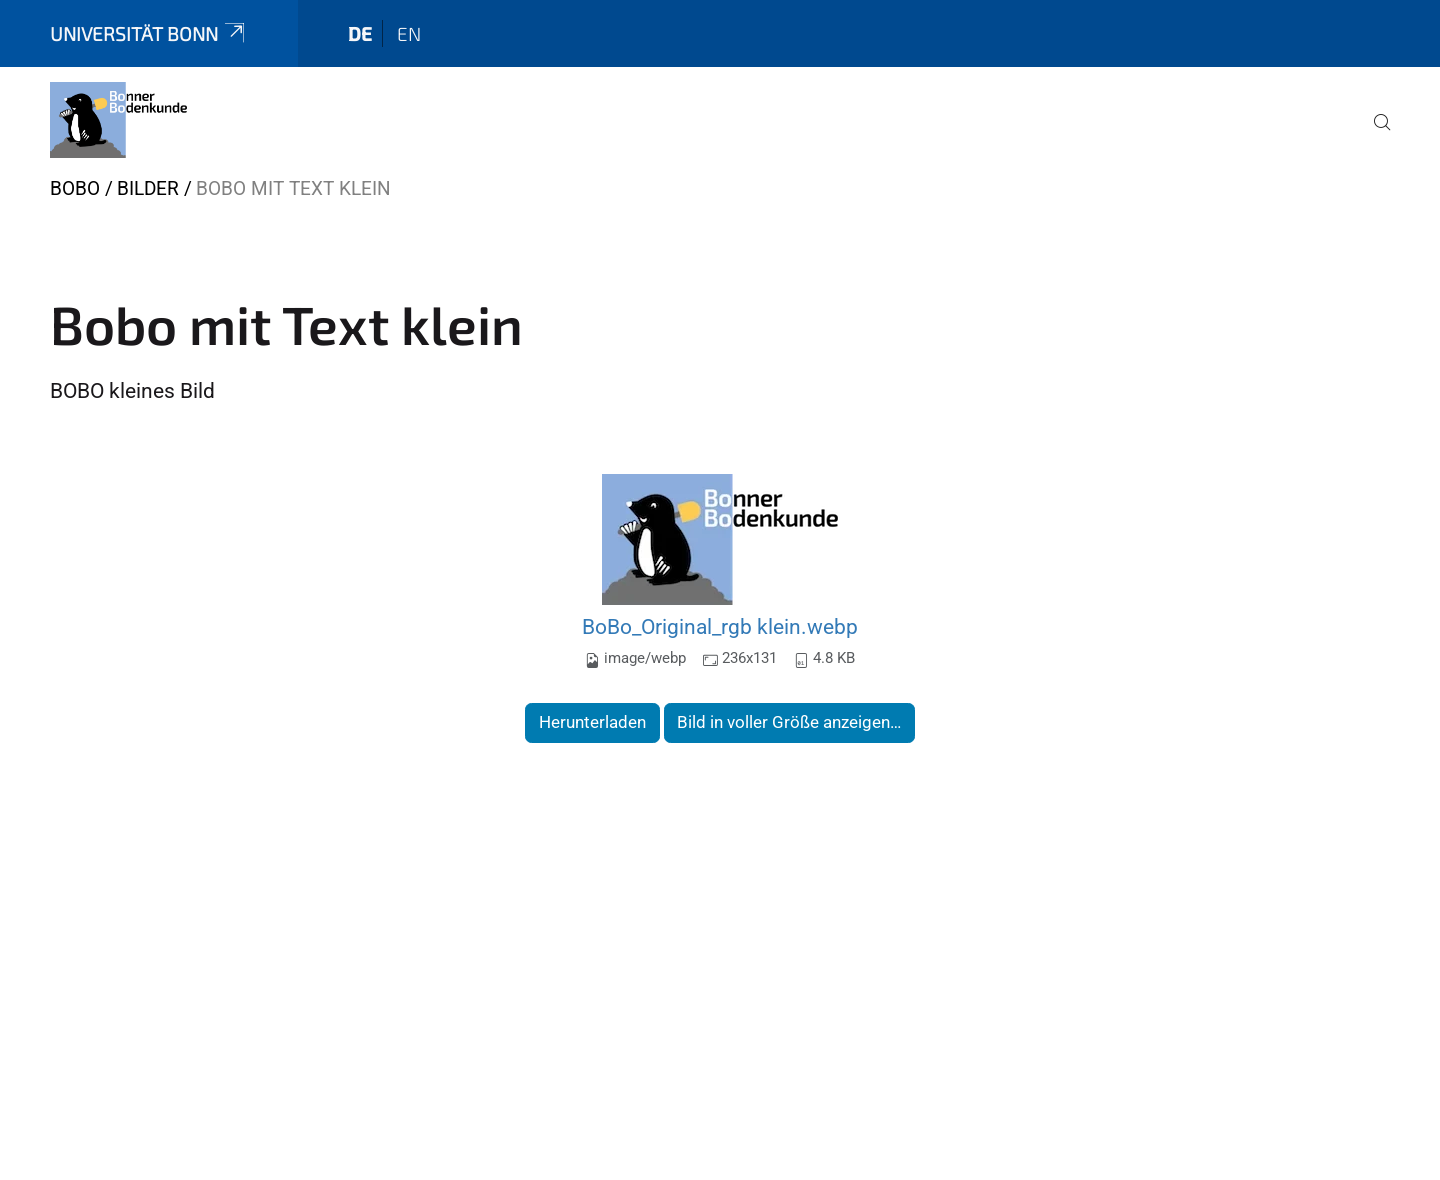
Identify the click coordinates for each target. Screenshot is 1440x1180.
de (360, 33)
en (409, 33)
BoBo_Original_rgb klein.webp (720, 626)
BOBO (75, 188)
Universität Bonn (149, 33)
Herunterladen (592, 722)
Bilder (148, 188)
